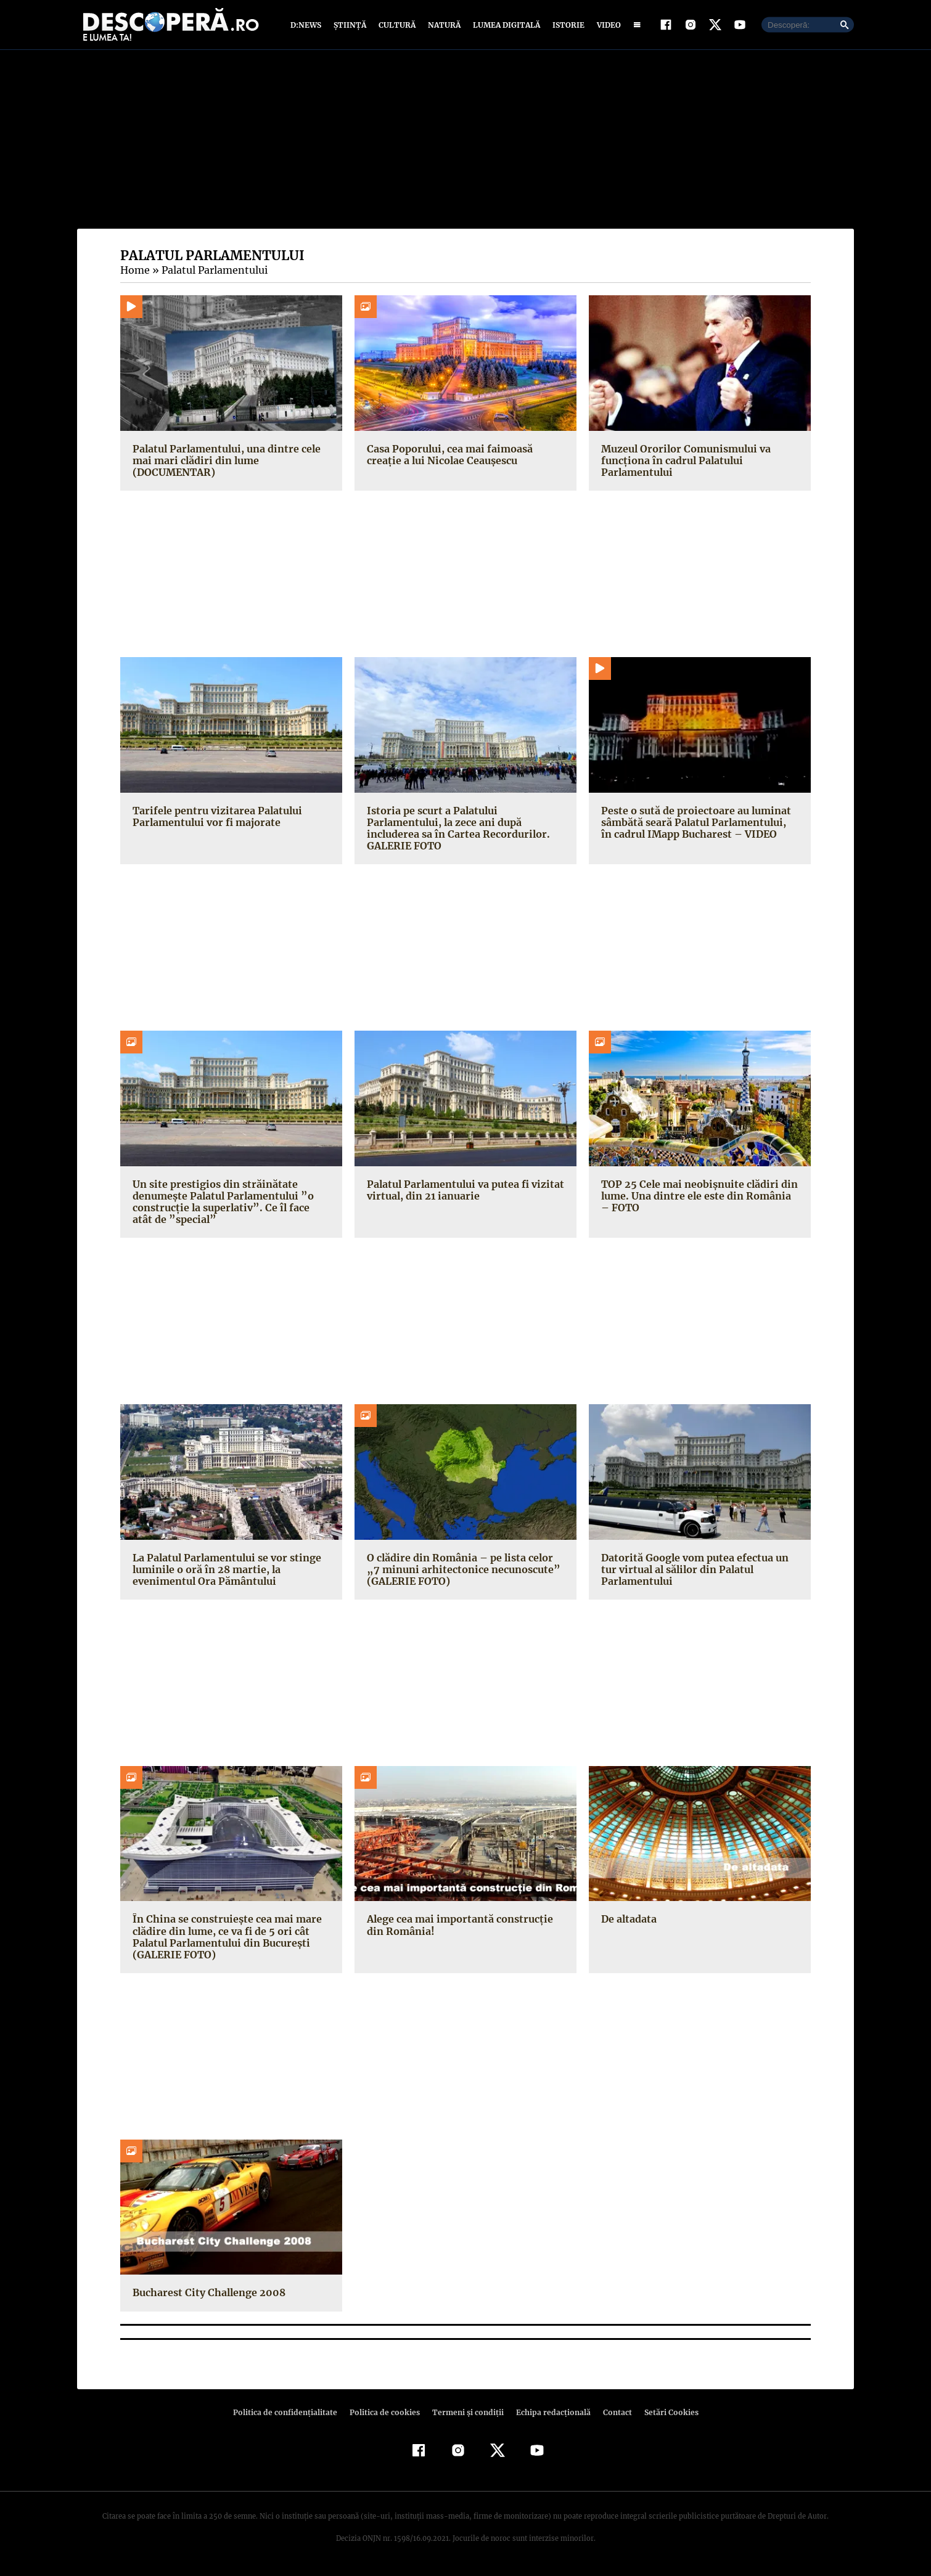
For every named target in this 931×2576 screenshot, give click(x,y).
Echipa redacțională (549, 2414)
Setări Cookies (665, 2414)
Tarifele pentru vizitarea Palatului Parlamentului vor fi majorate (214, 819)
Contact (612, 2414)
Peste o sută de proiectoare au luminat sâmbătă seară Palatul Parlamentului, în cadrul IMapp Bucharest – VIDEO (697, 825)
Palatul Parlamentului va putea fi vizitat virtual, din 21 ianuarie (463, 1192)
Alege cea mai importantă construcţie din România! (457, 1928)
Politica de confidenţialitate (290, 2414)
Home (134, 273)
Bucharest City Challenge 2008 (207, 2295)
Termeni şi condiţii (466, 2414)
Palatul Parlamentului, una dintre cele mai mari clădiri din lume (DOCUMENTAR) (224, 463)
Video (606, 26)
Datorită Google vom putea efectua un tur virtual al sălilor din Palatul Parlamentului (692, 1572)
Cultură (397, 26)
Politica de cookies (386, 2414)
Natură (443, 26)
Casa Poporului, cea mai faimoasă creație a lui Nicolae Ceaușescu (465, 457)
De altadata (628, 1922)
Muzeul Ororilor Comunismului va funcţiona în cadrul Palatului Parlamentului (684, 463)
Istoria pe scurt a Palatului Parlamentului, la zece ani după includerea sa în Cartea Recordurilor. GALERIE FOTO (455, 831)
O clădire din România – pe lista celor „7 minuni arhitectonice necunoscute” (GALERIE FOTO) (464, 1572)
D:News (307, 26)
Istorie (566, 26)
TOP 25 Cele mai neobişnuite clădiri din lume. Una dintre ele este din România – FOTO (699, 1198)
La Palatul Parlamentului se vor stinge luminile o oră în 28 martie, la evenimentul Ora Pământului (225, 1572)
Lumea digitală (504, 26)
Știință (350, 26)
